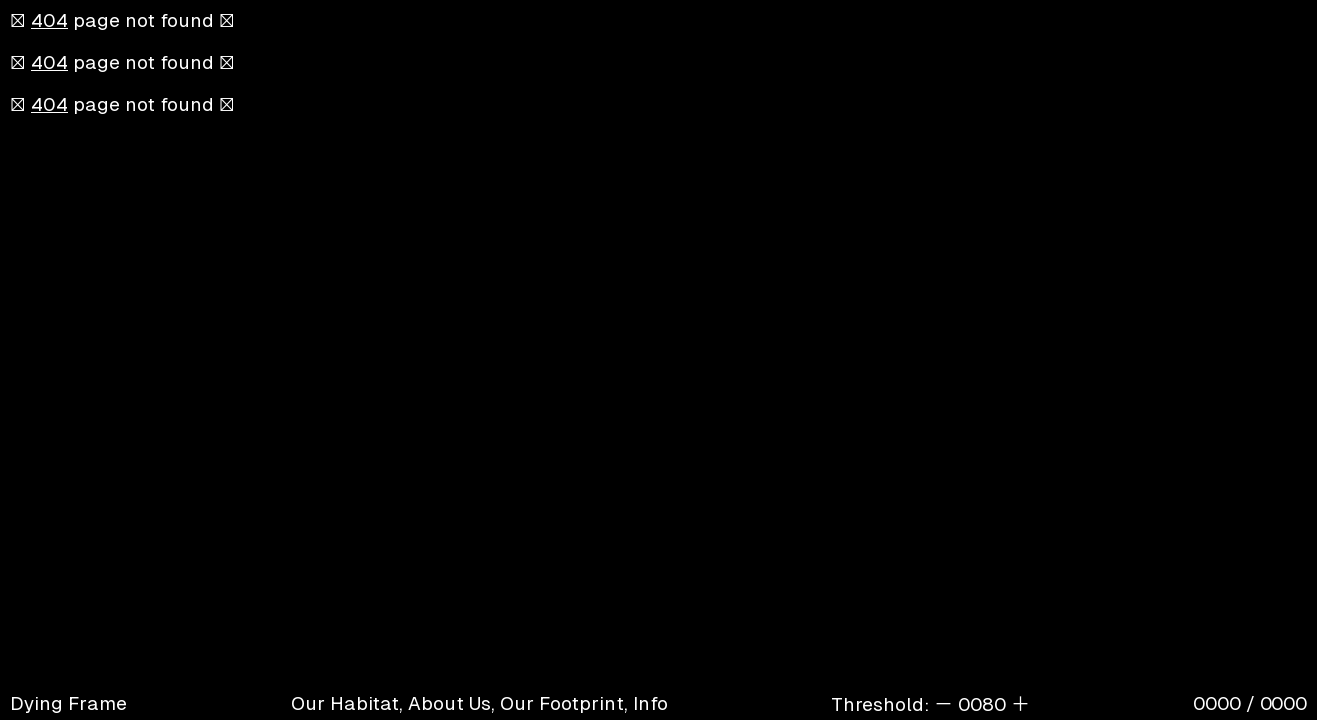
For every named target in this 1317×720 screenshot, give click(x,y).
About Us (449, 703)
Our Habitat (345, 703)
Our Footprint (562, 703)
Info (650, 703)
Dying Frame (68, 703)
